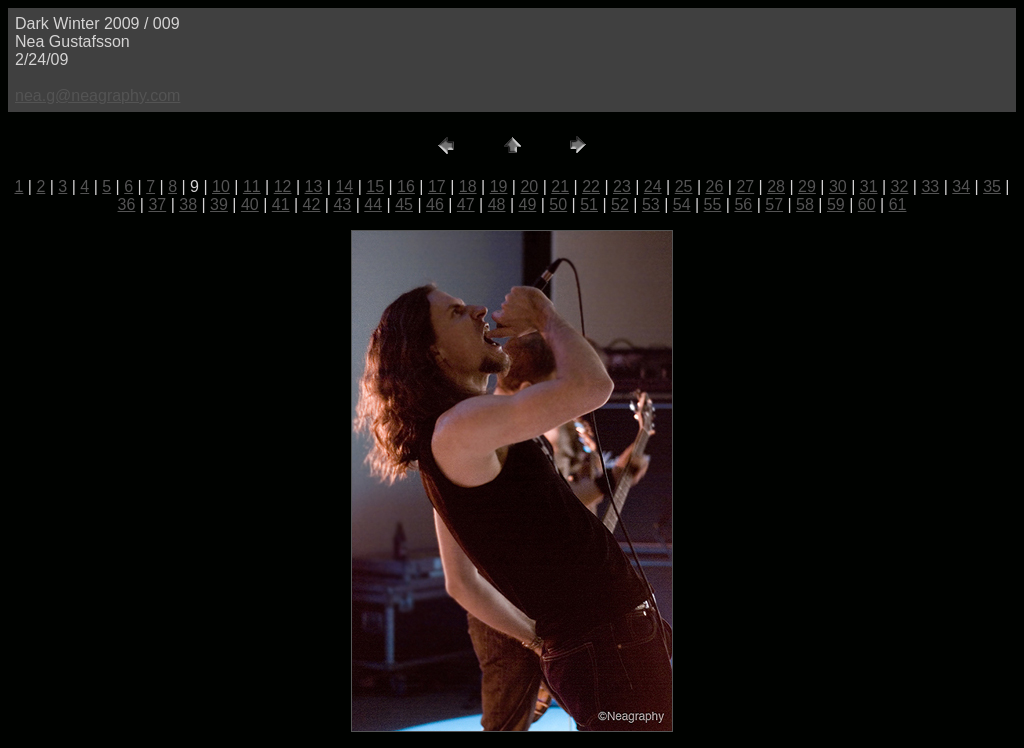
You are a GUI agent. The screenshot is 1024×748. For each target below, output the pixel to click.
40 (250, 204)
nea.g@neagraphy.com (97, 95)
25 (684, 186)
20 (529, 186)
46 (435, 204)
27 (745, 186)
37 (157, 204)
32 (900, 186)
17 (437, 186)
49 (528, 204)
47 (466, 204)
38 (188, 204)
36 (127, 204)
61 (898, 204)
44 (373, 204)
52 (620, 204)
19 (499, 186)
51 (589, 204)
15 (375, 186)
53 (651, 204)
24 (653, 186)
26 (715, 186)
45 (404, 204)
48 (497, 204)
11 (252, 186)
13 (314, 186)
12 (283, 186)
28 (776, 186)
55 (713, 204)
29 (807, 186)
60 (867, 204)
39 (219, 204)
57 (774, 204)
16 (406, 186)
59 (836, 204)
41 (281, 204)
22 (591, 186)
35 (992, 186)
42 (312, 204)
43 (342, 204)
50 (558, 204)
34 (961, 186)
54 (682, 204)
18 (468, 186)
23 (622, 186)
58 (805, 204)
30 (838, 186)
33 (930, 186)
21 (560, 186)
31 (869, 186)
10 (221, 186)
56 (743, 204)
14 (344, 186)
